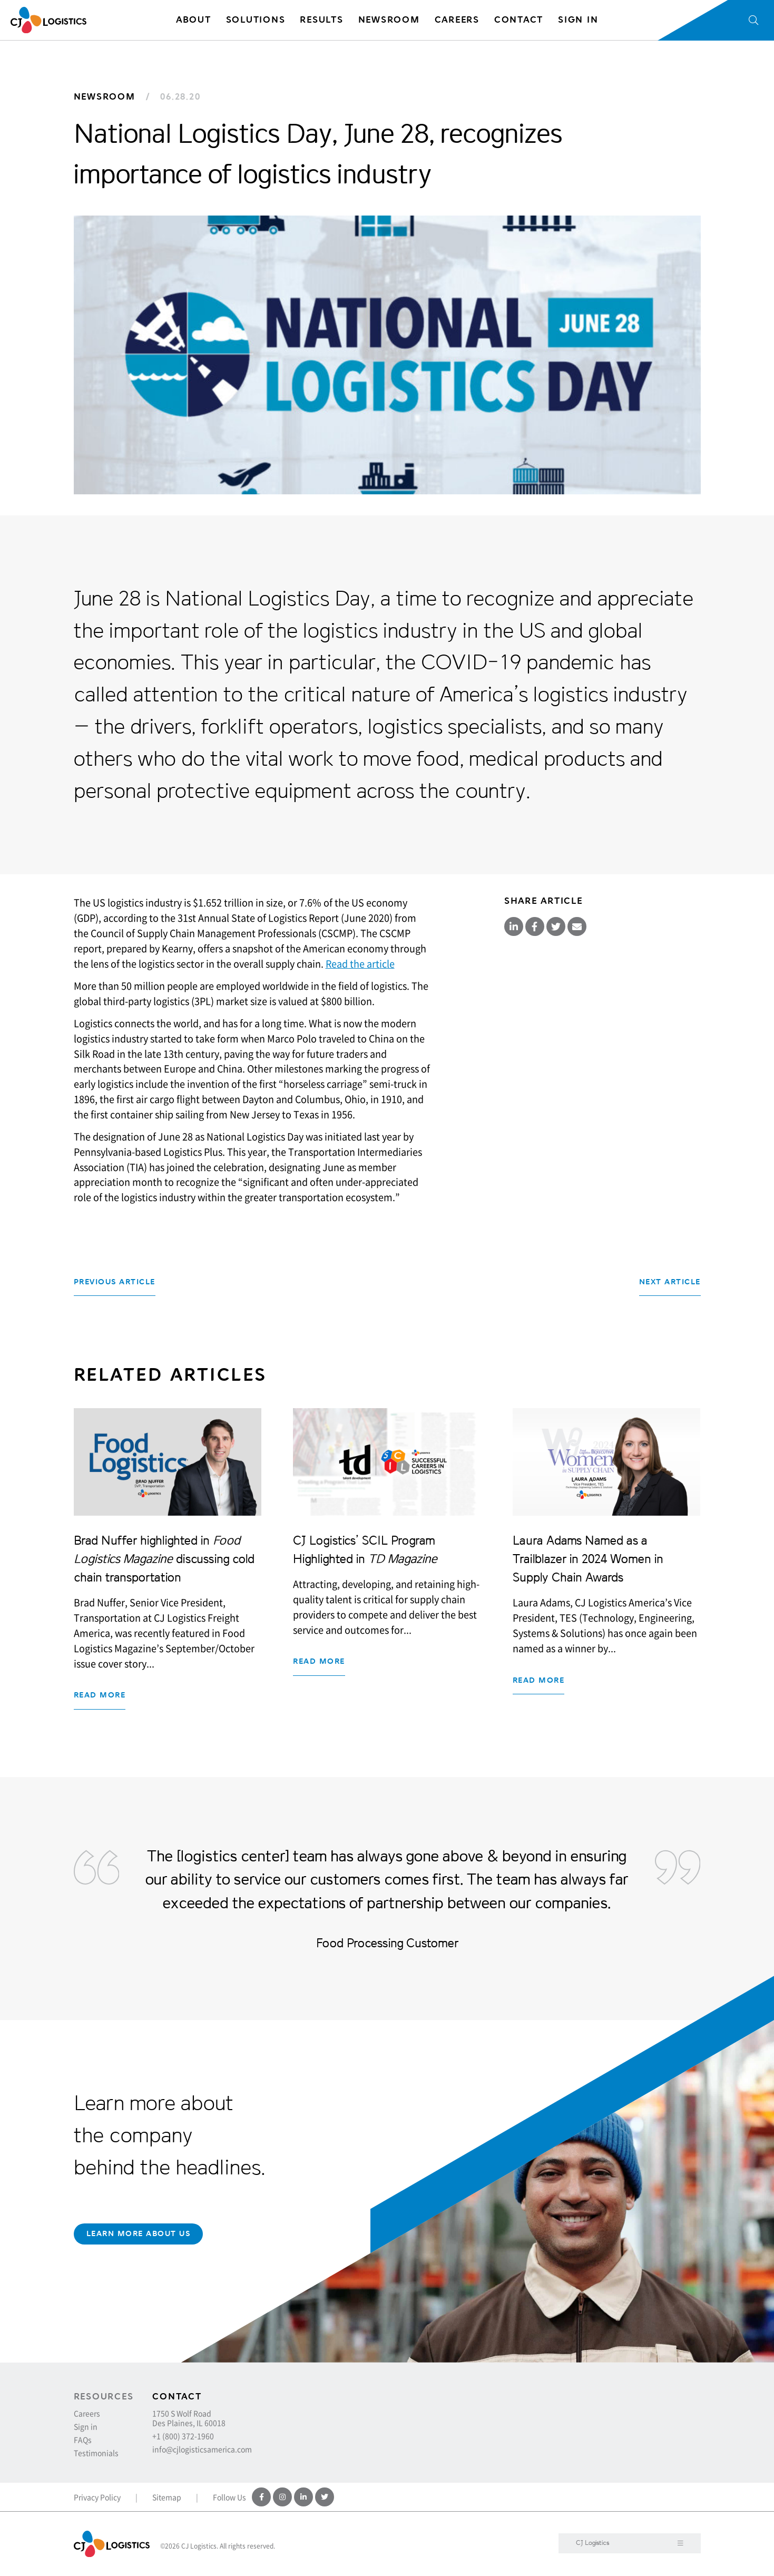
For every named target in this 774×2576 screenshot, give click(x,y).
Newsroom (104, 96)
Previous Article (114, 1282)
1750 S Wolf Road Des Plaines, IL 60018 (189, 2417)
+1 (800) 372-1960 (183, 2436)
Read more (100, 1695)
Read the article (360, 964)
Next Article (670, 1282)
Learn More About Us (138, 2234)
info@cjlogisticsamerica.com (202, 2449)
